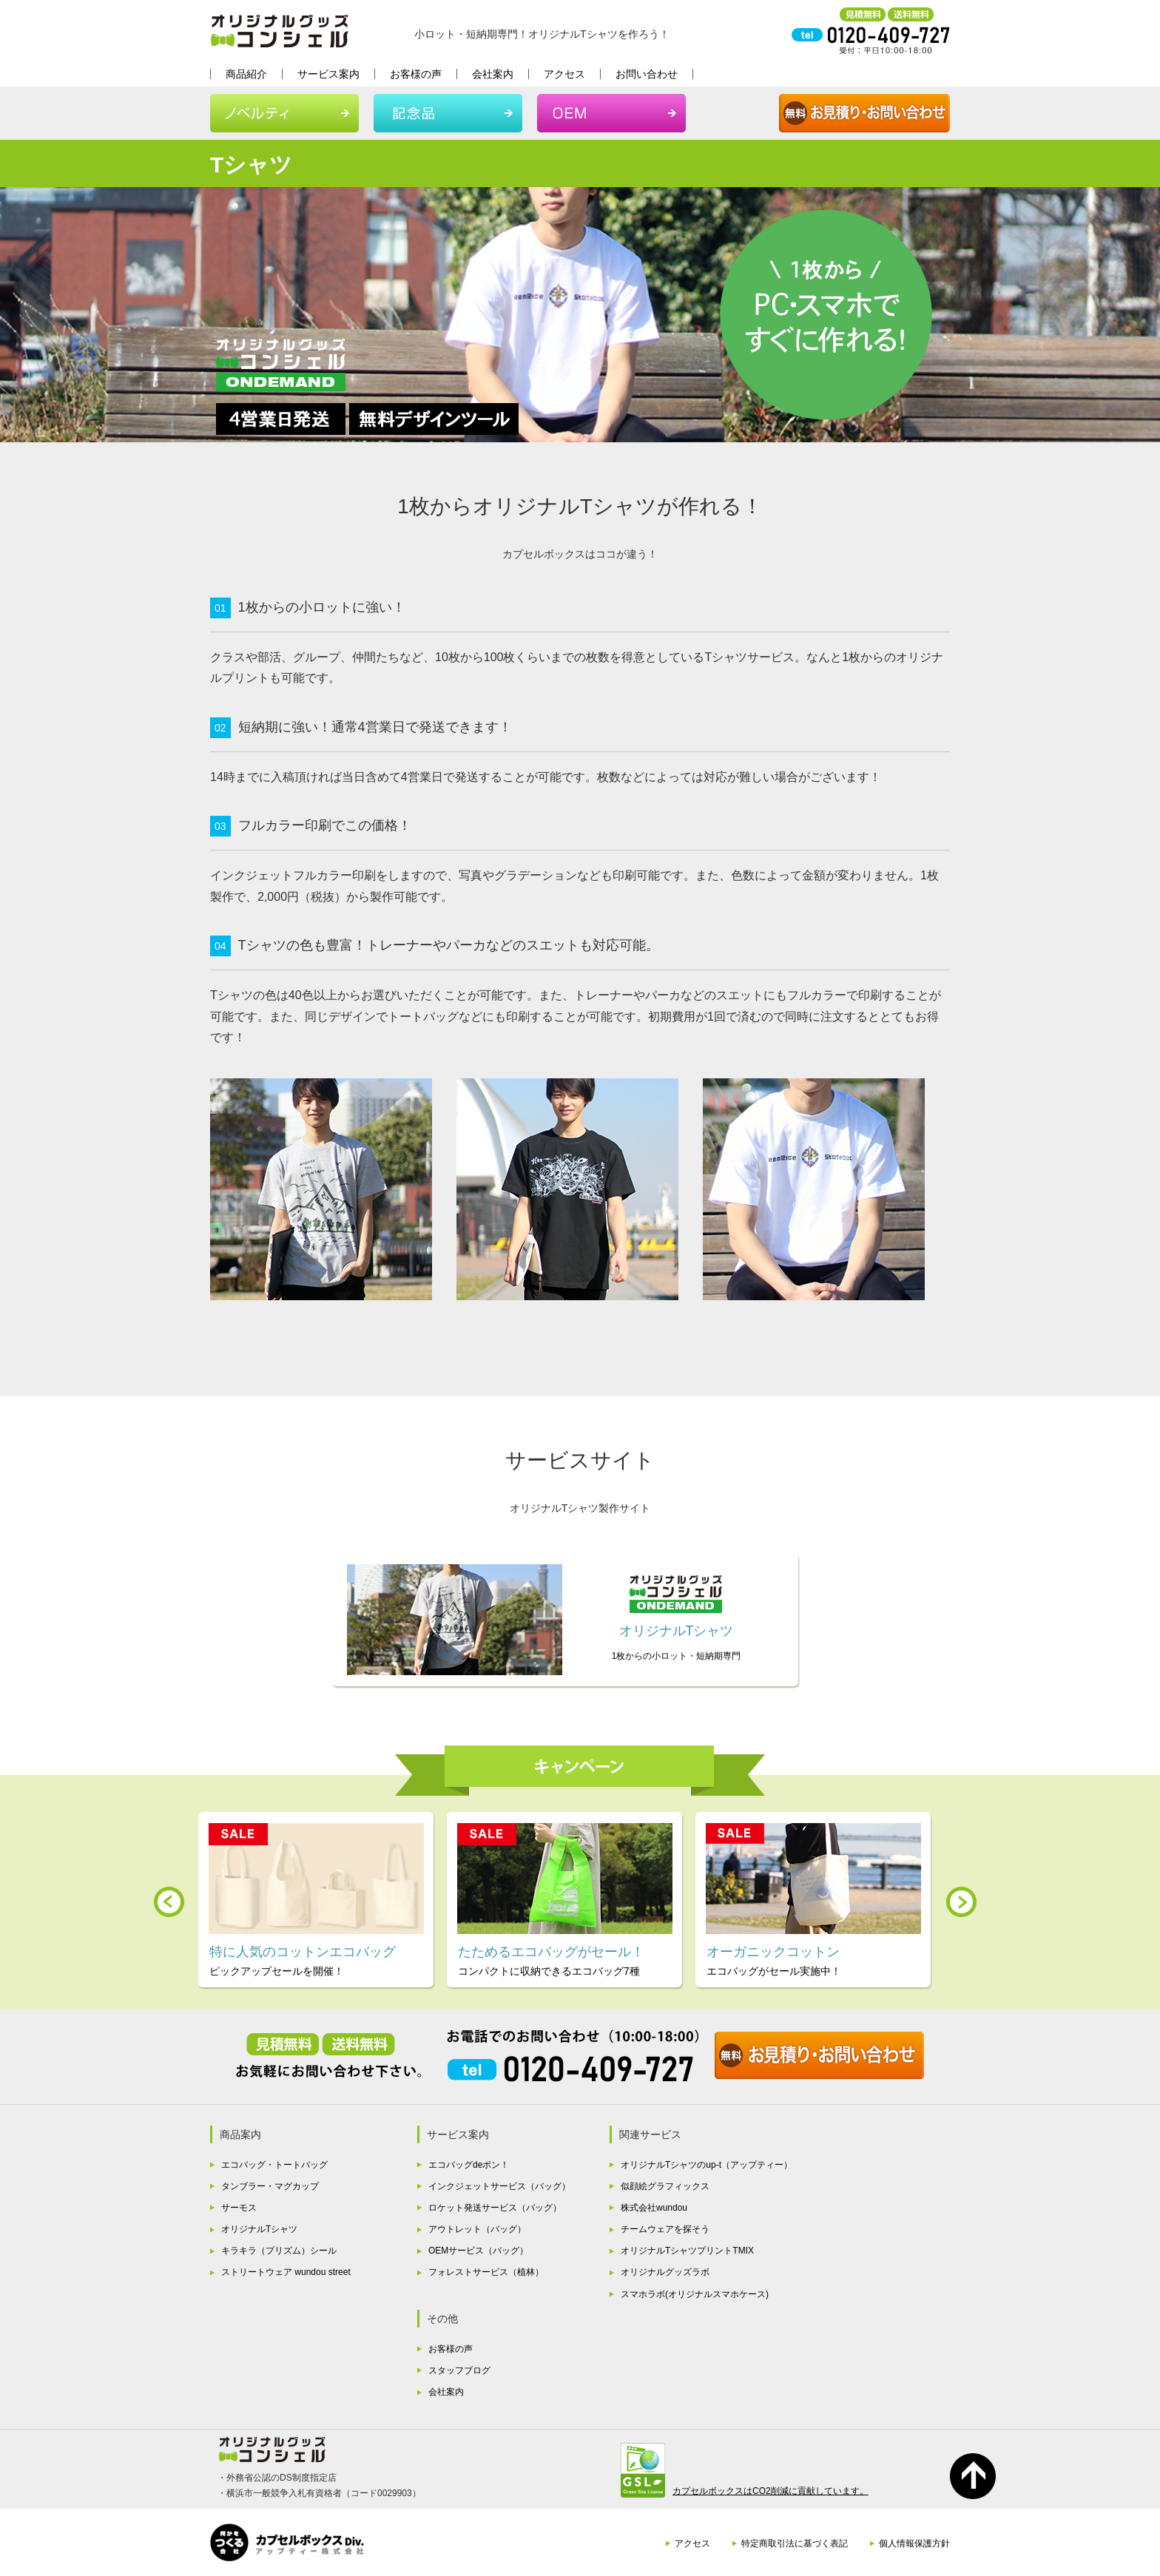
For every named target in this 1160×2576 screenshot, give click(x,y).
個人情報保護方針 (914, 2543)
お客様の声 (450, 2349)
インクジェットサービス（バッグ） (499, 2186)
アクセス (564, 74)
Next (961, 1902)
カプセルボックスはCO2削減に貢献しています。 (770, 2491)
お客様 (416, 74)
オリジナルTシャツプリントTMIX (687, 2250)
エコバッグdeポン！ (468, 2165)
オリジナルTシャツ (259, 2229)
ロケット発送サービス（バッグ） (495, 2208)
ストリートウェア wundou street (286, 2272)
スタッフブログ (459, 2370)
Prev (169, 1902)
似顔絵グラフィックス (665, 2186)
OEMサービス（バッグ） (478, 2250)
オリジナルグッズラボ (665, 2272)
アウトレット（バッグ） (477, 2229)
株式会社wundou (654, 2208)
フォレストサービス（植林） (486, 2272)
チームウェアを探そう (665, 2229)
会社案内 (492, 74)
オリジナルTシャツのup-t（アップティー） (706, 2165)
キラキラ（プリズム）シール (279, 2250)
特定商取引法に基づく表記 (794, 2543)
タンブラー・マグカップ (270, 2186)
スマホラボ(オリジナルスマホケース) (695, 2294)
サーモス (239, 2208)
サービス (328, 74)
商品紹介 (246, 74)
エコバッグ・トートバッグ (274, 2165)
